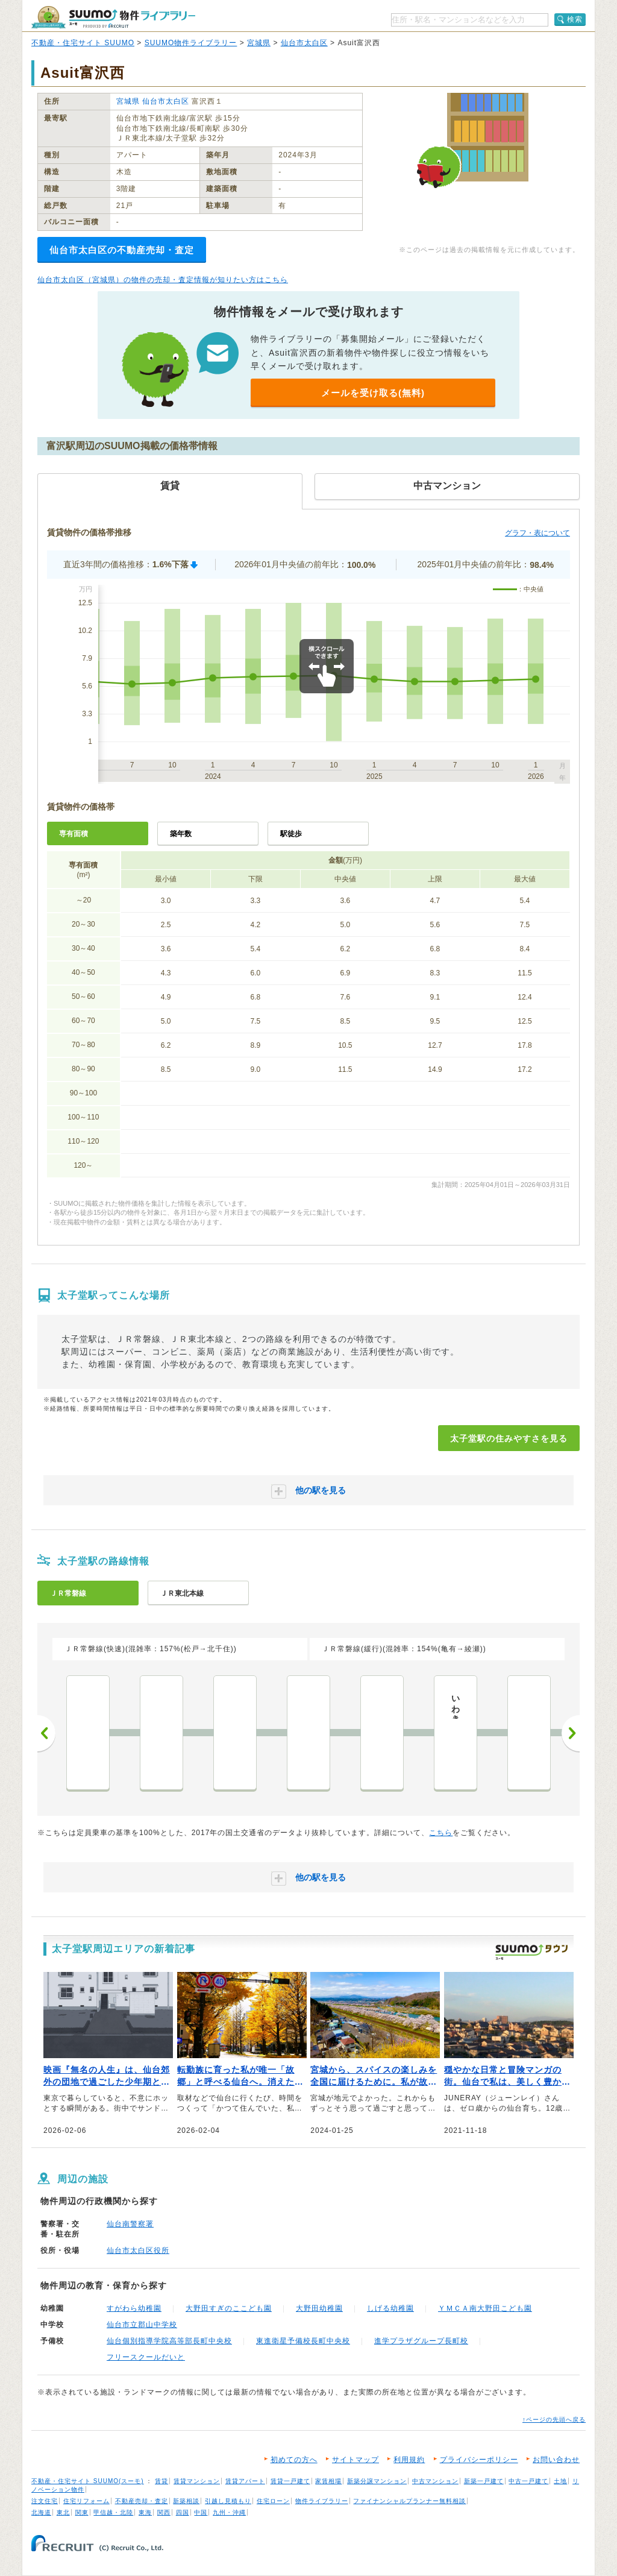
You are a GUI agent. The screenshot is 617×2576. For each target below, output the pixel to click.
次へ (571, 1733)
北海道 (41, 2512)
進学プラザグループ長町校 (421, 2341)
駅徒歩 (291, 834)
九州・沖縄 (229, 2512)
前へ (46, 1733)
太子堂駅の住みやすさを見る (509, 1438)
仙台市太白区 (304, 43)
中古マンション (435, 2481)
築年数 (181, 834)
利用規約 (409, 2459)
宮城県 (259, 43)
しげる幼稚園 (390, 2308)
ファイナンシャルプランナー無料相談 (409, 2501)
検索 (575, 19)
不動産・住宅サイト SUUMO (82, 43)
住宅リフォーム (86, 2501)
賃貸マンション (197, 2481)
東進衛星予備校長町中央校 (303, 2341)
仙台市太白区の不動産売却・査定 (121, 250)
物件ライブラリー (321, 2501)
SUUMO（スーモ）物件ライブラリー (113, 17)
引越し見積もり (228, 2501)
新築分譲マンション (377, 2481)
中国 (200, 2512)
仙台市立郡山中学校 (142, 2324)
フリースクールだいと (146, 2357)
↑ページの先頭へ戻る (554, 2419)
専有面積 (73, 834)
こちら (441, 1832)
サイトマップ (355, 2459)
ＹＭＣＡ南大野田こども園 (485, 2308)
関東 (82, 2512)
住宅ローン (273, 2501)
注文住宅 (44, 2501)
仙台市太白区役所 (138, 2250)
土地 (560, 2481)
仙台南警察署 (130, 2224)
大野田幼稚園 (319, 2308)
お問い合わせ (556, 2459)
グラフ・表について (537, 533)
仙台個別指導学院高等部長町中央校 (169, 2341)
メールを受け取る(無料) (373, 393)
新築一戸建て (484, 2481)
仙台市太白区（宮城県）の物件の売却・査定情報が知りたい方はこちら (162, 280)
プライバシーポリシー (479, 2459)
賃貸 (161, 2481)
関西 (164, 2512)
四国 (182, 2512)
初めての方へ (294, 2459)
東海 (145, 2512)
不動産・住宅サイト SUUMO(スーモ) (87, 2481)
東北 (63, 2512)
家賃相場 (328, 2481)
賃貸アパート (245, 2481)
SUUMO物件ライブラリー (191, 43)
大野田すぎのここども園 (229, 2308)
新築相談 (186, 2501)
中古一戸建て (528, 2481)
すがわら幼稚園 (134, 2308)
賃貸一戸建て (290, 2481)
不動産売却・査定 (141, 2501)
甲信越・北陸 (113, 2512)
